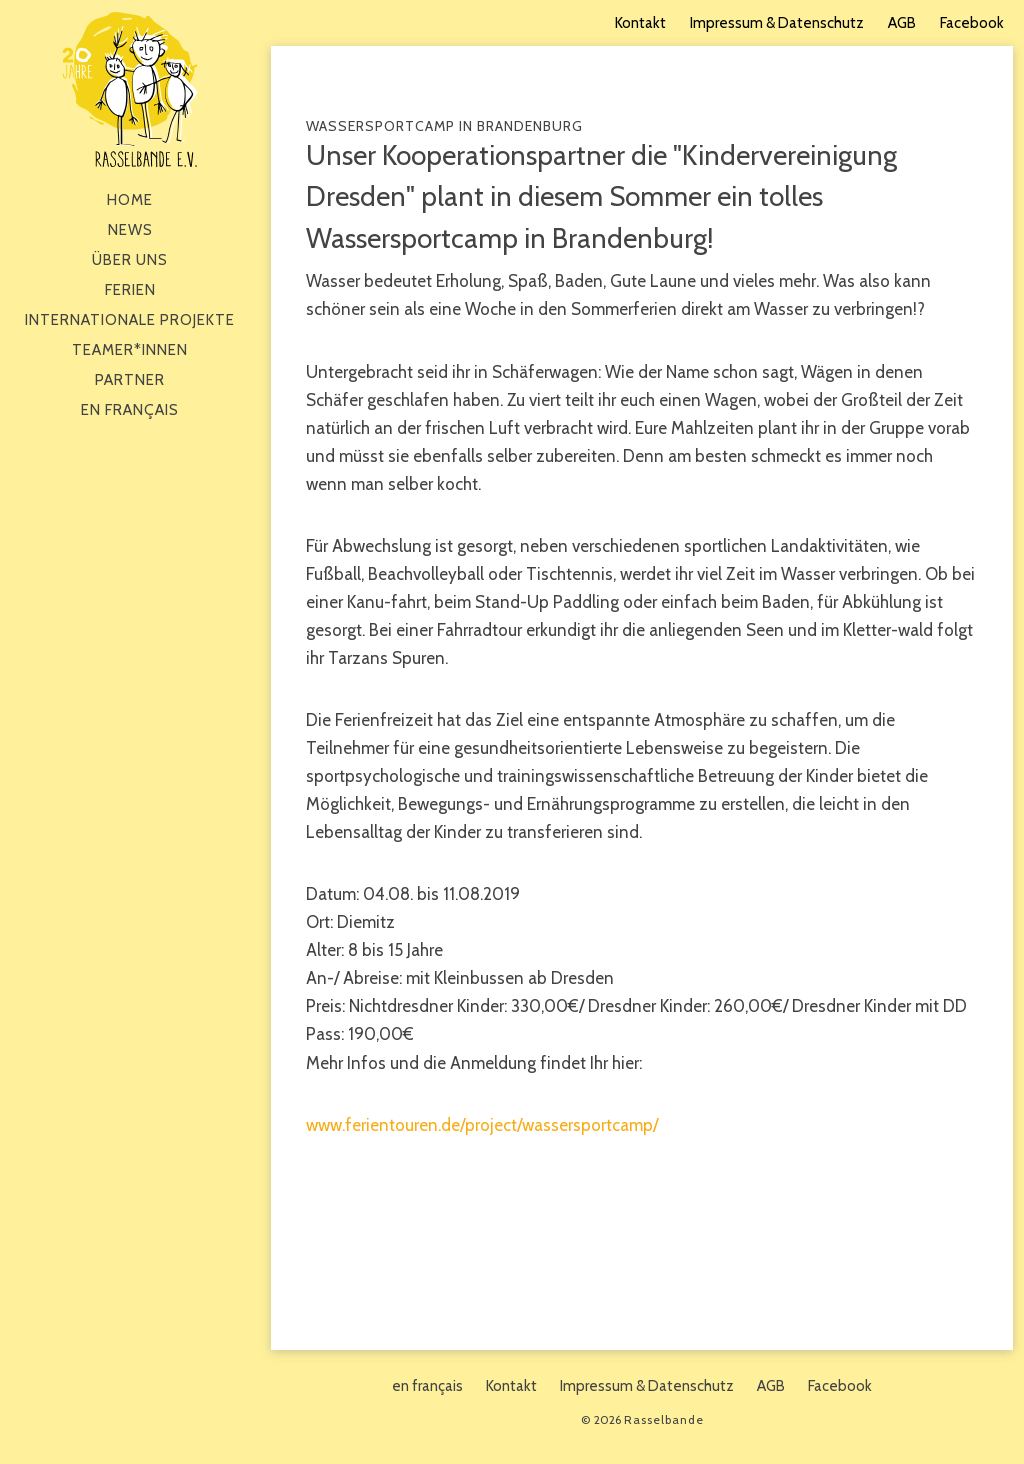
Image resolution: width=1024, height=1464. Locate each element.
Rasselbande (130, 89)
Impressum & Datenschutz (777, 23)
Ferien (130, 290)
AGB (902, 23)
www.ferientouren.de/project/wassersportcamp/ (482, 1125)
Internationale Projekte (130, 320)
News (130, 230)
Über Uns (130, 260)
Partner (130, 380)
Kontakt (640, 23)
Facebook (972, 23)
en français (130, 410)
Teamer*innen (130, 350)
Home (130, 200)
